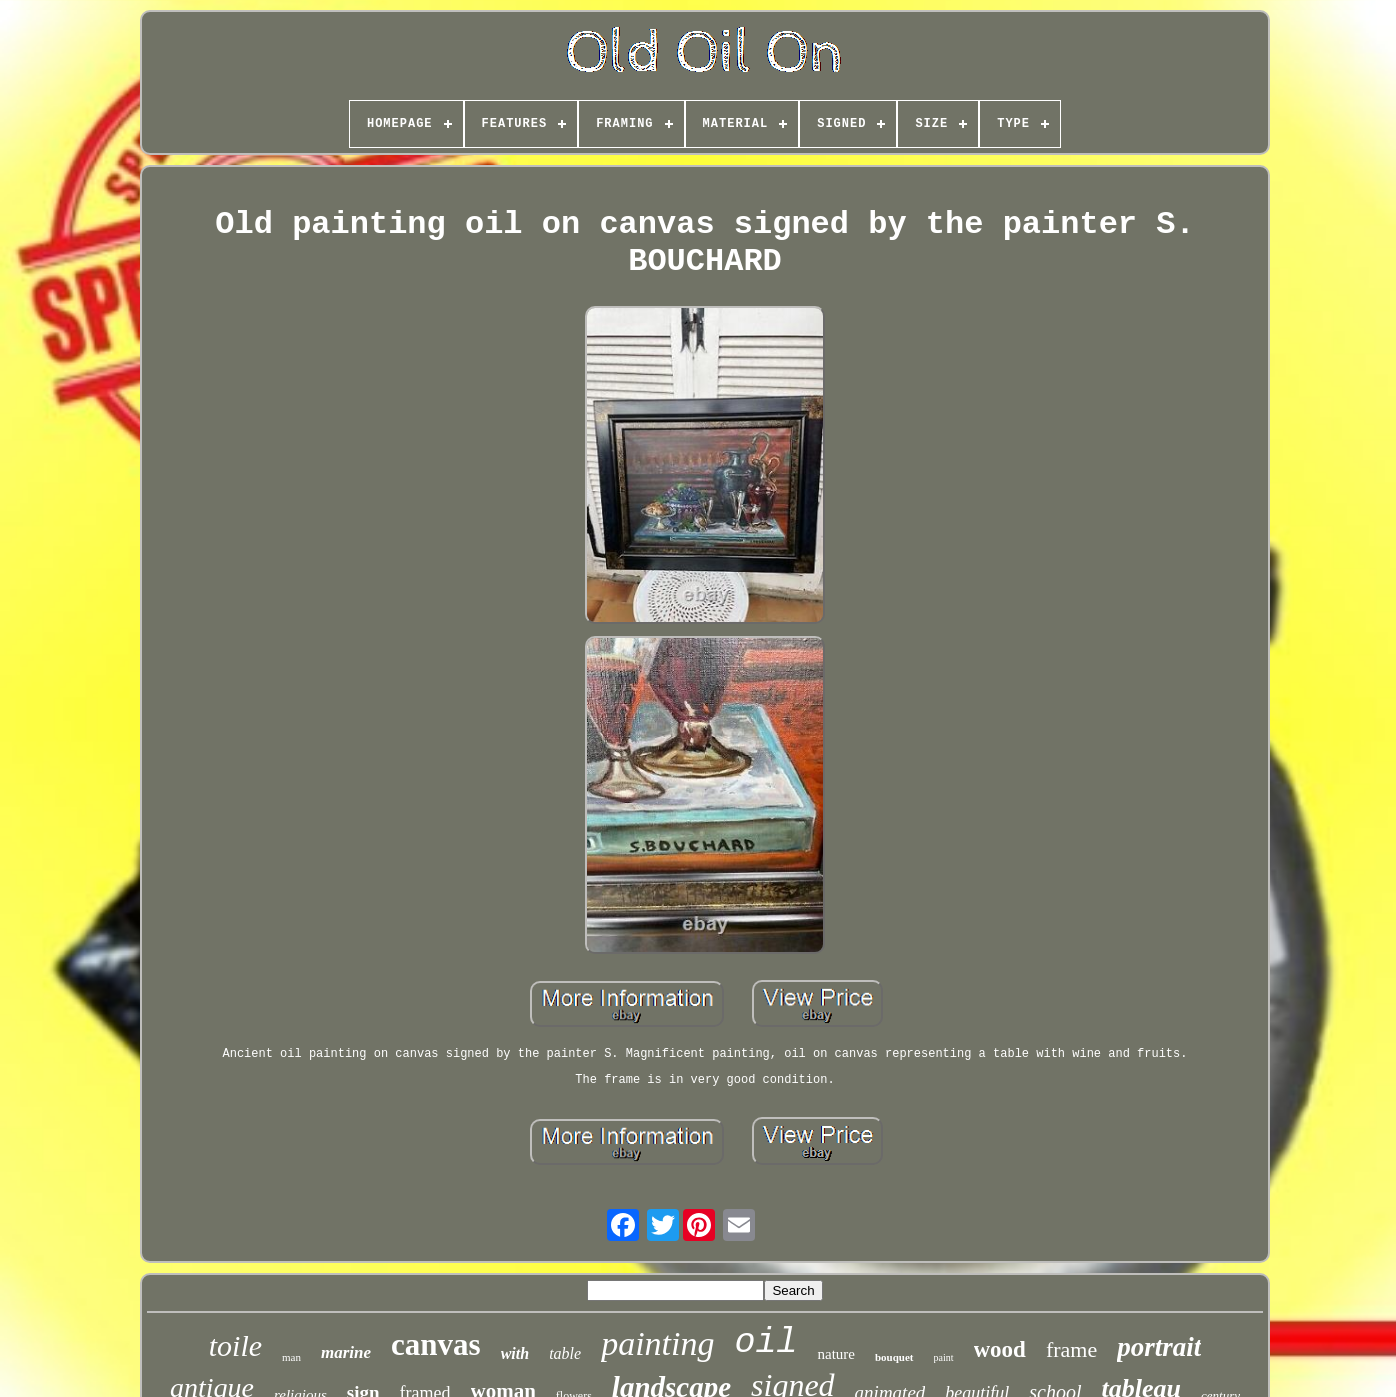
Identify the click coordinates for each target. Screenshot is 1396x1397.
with (515, 1353)
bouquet (894, 1357)
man (291, 1357)
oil (765, 1343)
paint (944, 1357)
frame (1071, 1349)
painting (657, 1343)
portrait (1159, 1347)
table (565, 1353)
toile (235, 1345)
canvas (436, 1344)
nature (835, 1354)
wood (1000, 1349)
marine (346, 1352)
